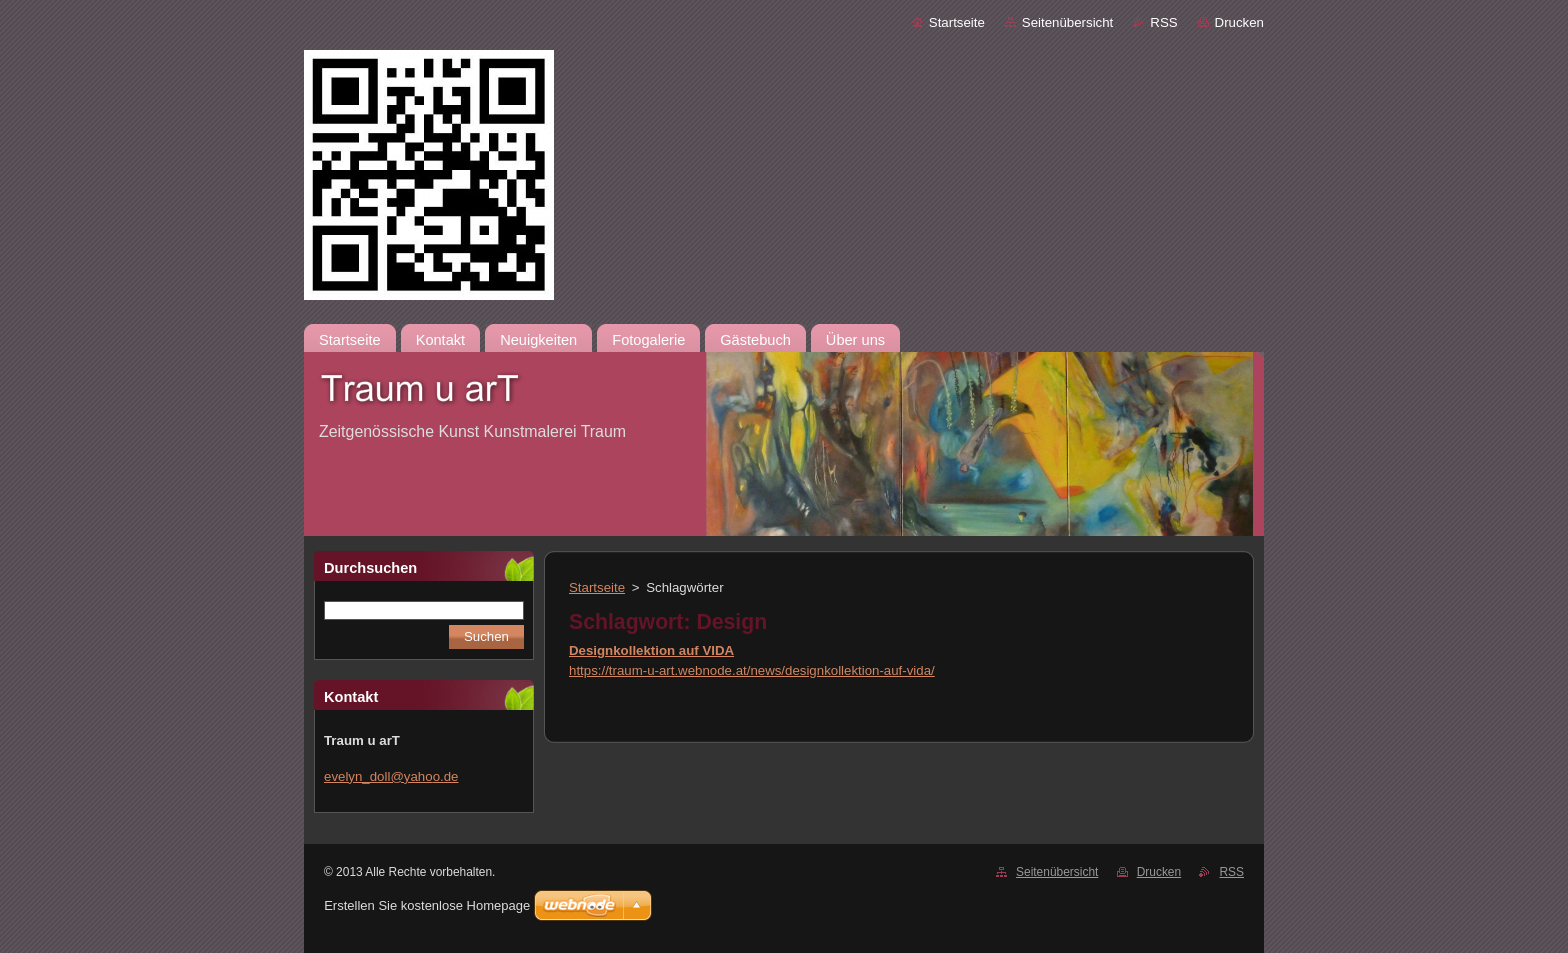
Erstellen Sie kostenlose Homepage (427, 905)
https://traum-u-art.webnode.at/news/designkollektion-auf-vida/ (752, 670)
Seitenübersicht (1067, 22)
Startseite (957, 22)
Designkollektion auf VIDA (651, 650)
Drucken (1239, 22)
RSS (1163, 22)
